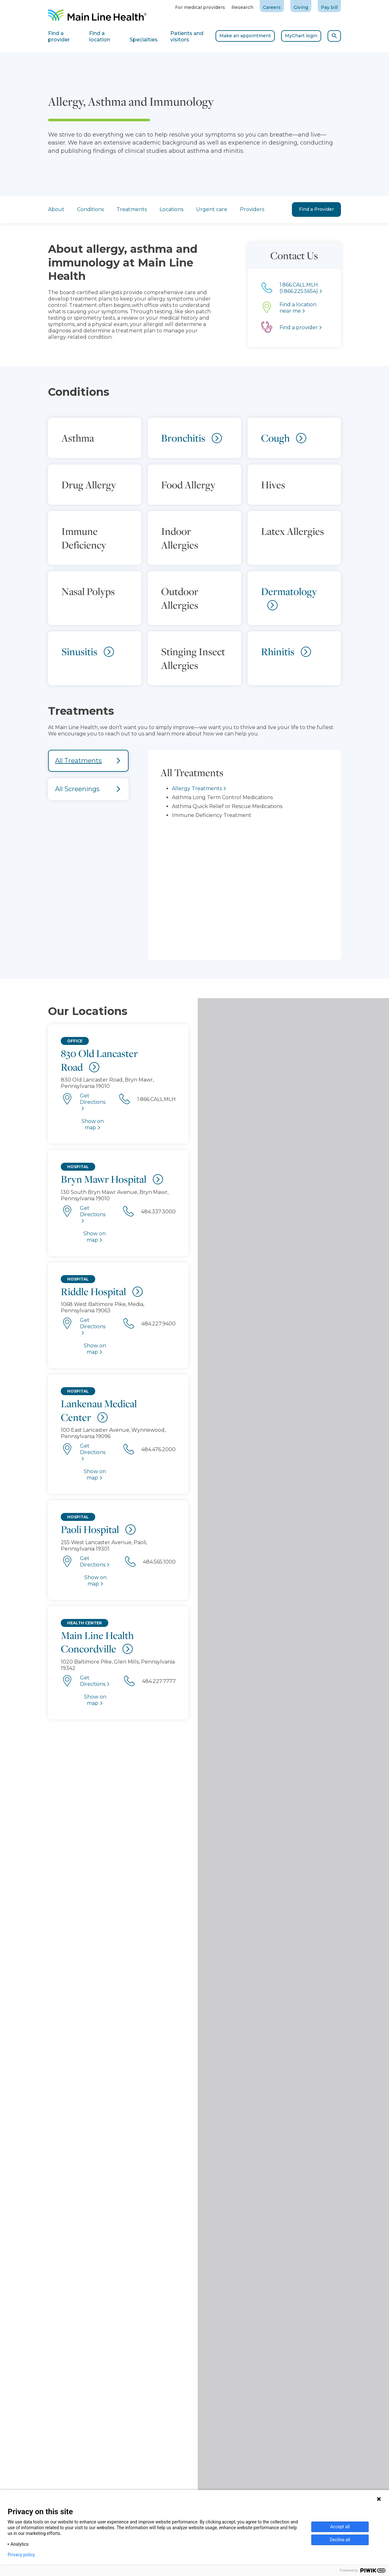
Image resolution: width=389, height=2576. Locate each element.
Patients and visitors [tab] (186, 36)
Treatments (132, 209)
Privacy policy (21, 2554)
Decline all (340, 2539)
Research (242, 7)
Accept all (340, 2526)
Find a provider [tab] (59, 36)
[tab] (88, 761)
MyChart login (301, 36)
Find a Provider (316, 209)
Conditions (90, 209)
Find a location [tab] (99, 36)
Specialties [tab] (144, 40)
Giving (301, 7)
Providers (252, 209)
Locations (171, 209)
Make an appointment (245, 36)
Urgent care (211, 209)
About (56, 209)
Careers (272, 7)
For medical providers (200, 7)
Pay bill (329, 7)
